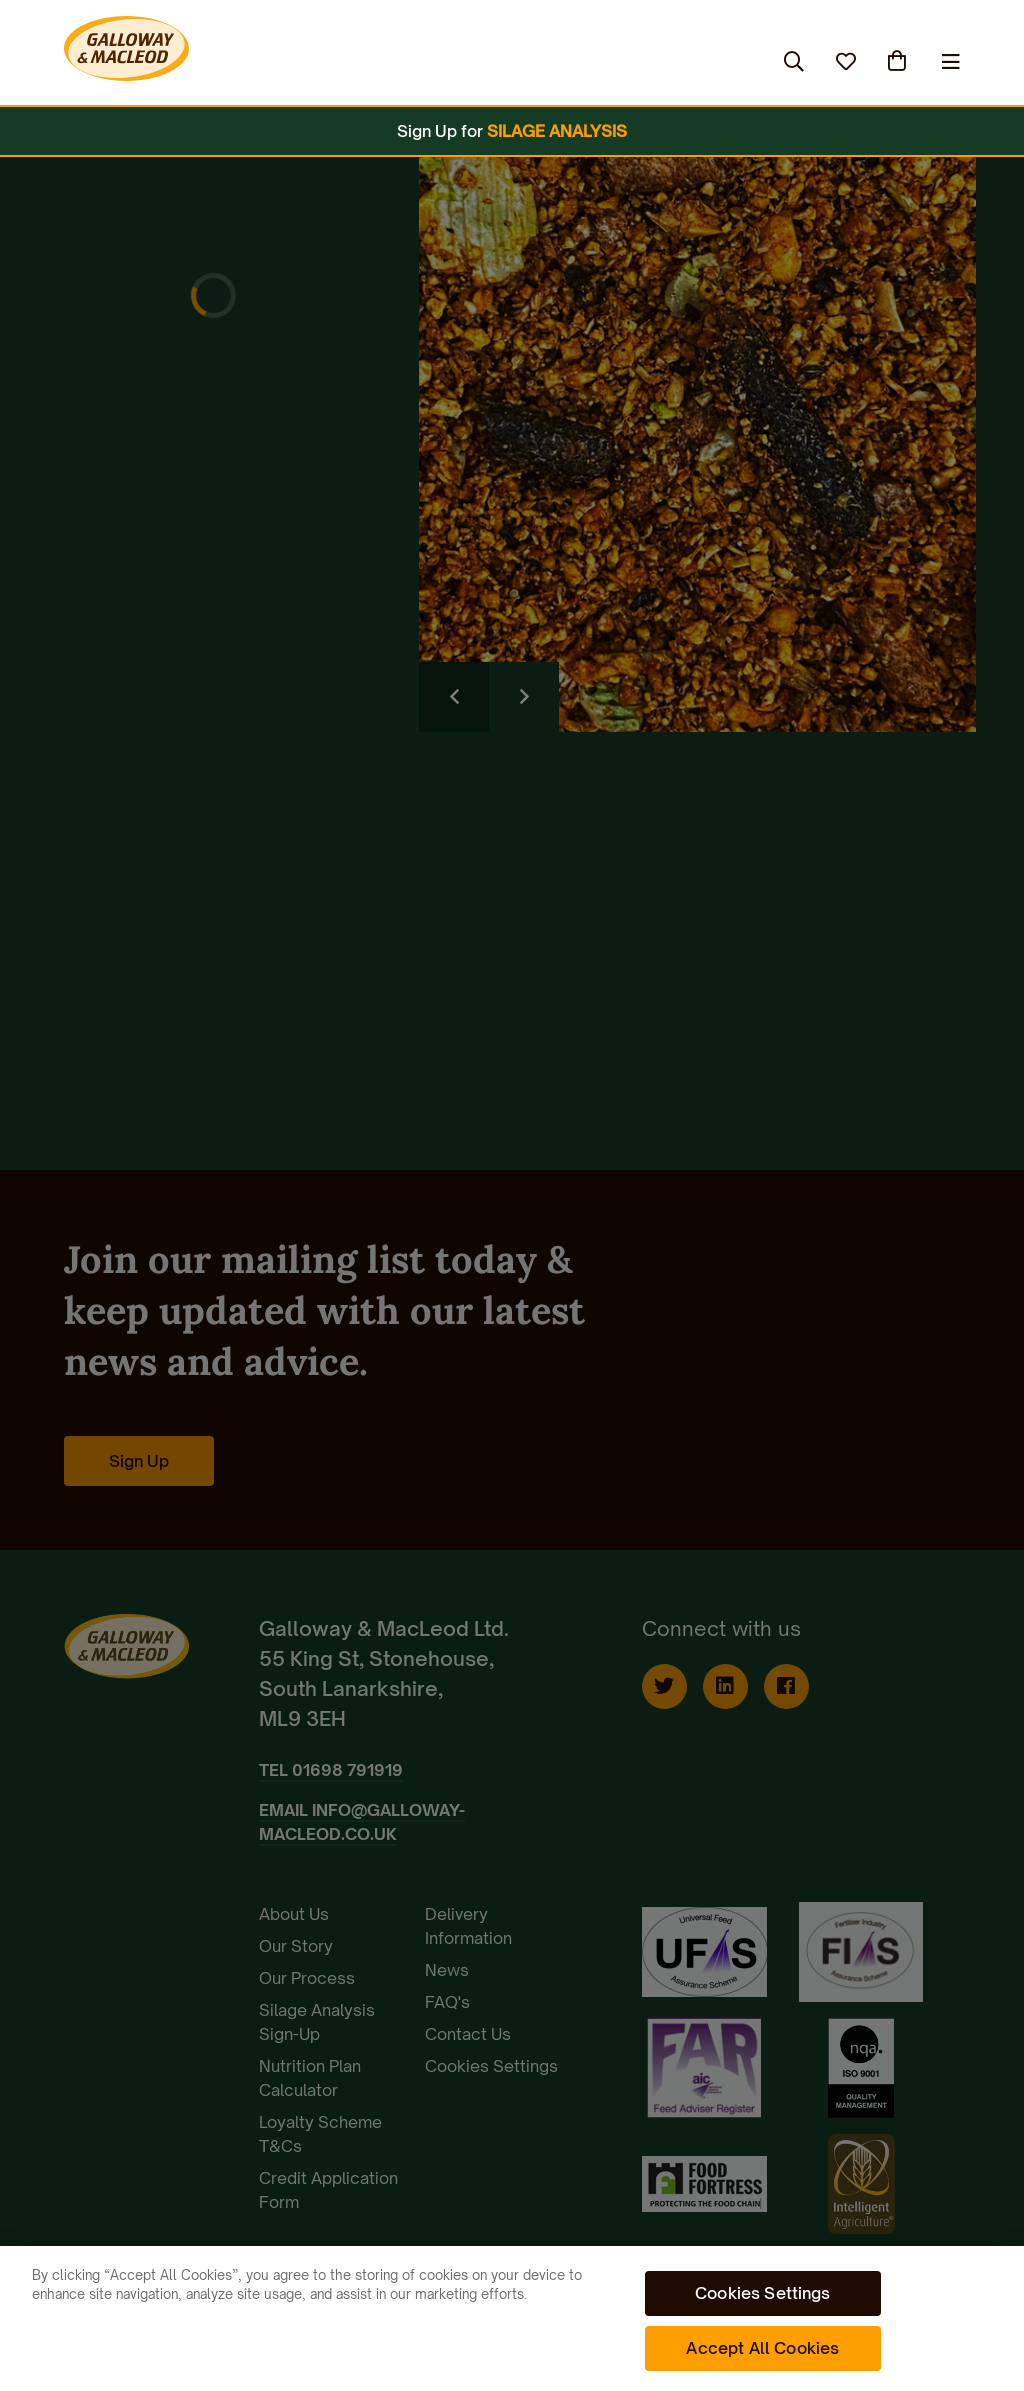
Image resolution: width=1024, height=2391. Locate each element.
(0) (899, 61)
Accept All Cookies (762, 2348)
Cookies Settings (763, 2293)
